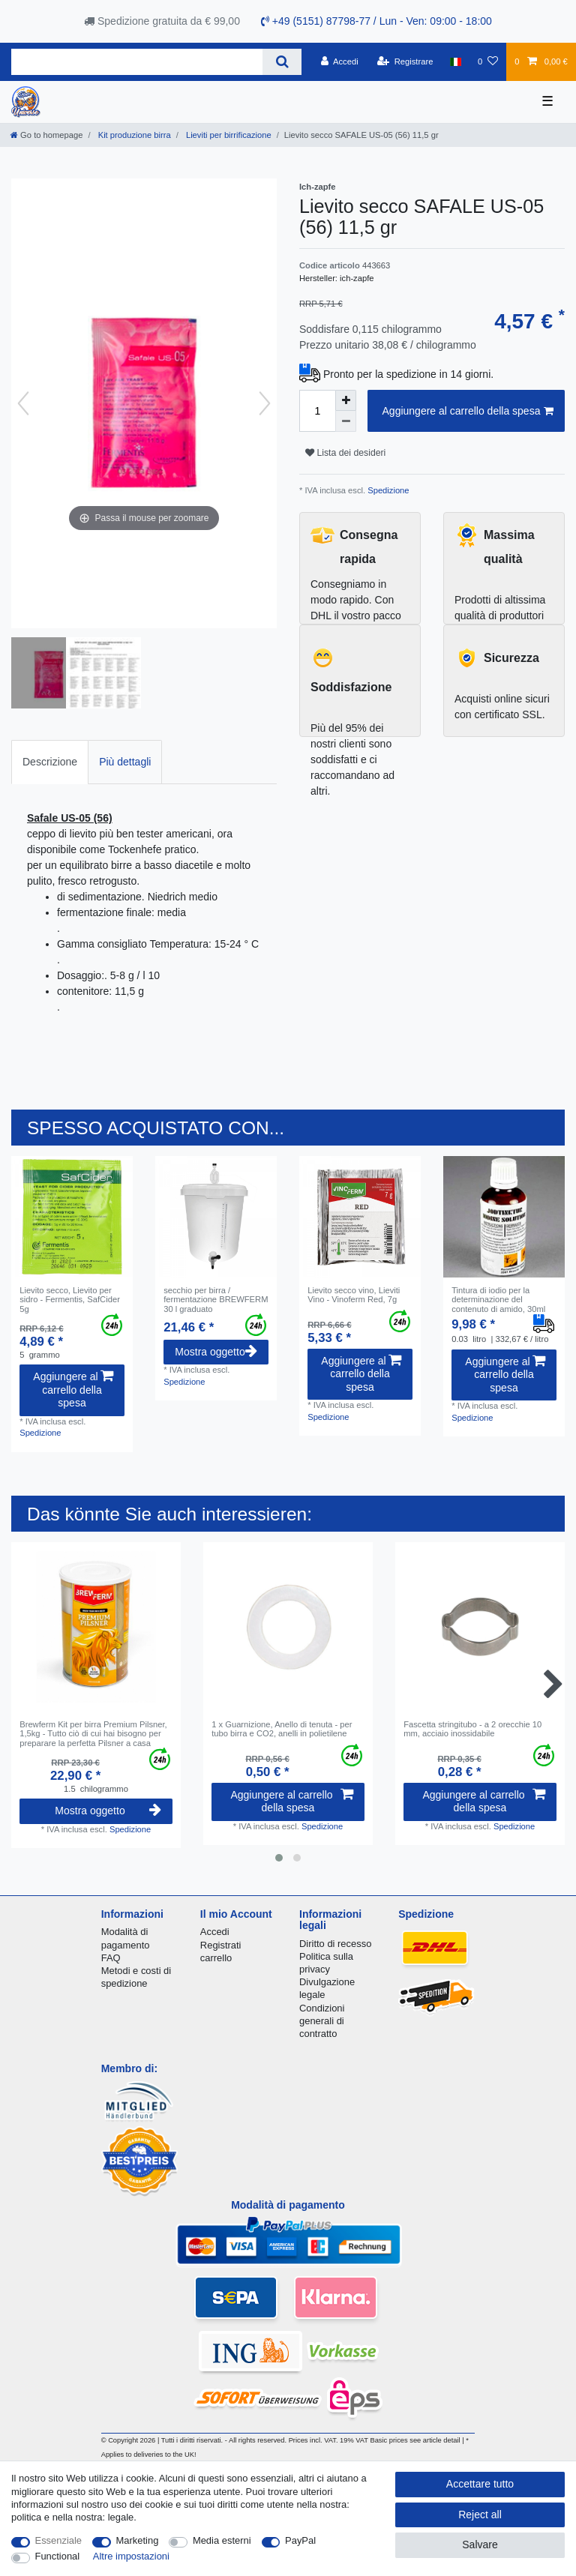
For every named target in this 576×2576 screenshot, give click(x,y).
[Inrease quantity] (345, 400)
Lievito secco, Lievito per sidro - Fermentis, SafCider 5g (70, 1299)
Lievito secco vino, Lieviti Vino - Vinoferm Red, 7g (354, 1295)
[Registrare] (405, 61)
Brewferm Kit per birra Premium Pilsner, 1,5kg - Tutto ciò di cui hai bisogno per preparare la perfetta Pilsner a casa (93, 1734)
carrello (216, 1957)
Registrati (221, 1945)
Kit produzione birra (133, 134)
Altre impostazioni (131, 2556)
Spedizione (387, 490)
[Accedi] (340, 61)
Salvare (479, 2545)
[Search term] (136, 62)
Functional (57, 2556)
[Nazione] (456, 61)
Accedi (215, 1931)
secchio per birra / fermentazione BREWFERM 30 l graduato (216, 1299)
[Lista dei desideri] (488, 61)
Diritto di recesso (335, 1943)
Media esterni (222, 2540)
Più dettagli (125, 762)
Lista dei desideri (345, 453)
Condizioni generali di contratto (321, 2020)
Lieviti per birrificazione (228, 134)
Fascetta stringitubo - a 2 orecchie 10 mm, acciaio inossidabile (473, 1729)
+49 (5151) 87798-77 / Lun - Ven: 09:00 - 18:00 (376, 21)
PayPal (300, 2540)
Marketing (137, 2540)
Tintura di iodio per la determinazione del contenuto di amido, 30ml (498, 1299)
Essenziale (58, 2540)
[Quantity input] (317, 411)
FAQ (111, 1957)
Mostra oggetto (216, 1352)
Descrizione (49, 762)
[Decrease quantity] (345, 421)
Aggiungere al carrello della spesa (468, 411)
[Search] (281, 62)
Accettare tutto (480, 2484)
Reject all (480, 2515)
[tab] (49, 762)
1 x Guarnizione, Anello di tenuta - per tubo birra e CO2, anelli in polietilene (282, 1729)
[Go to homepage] (46, 134)
